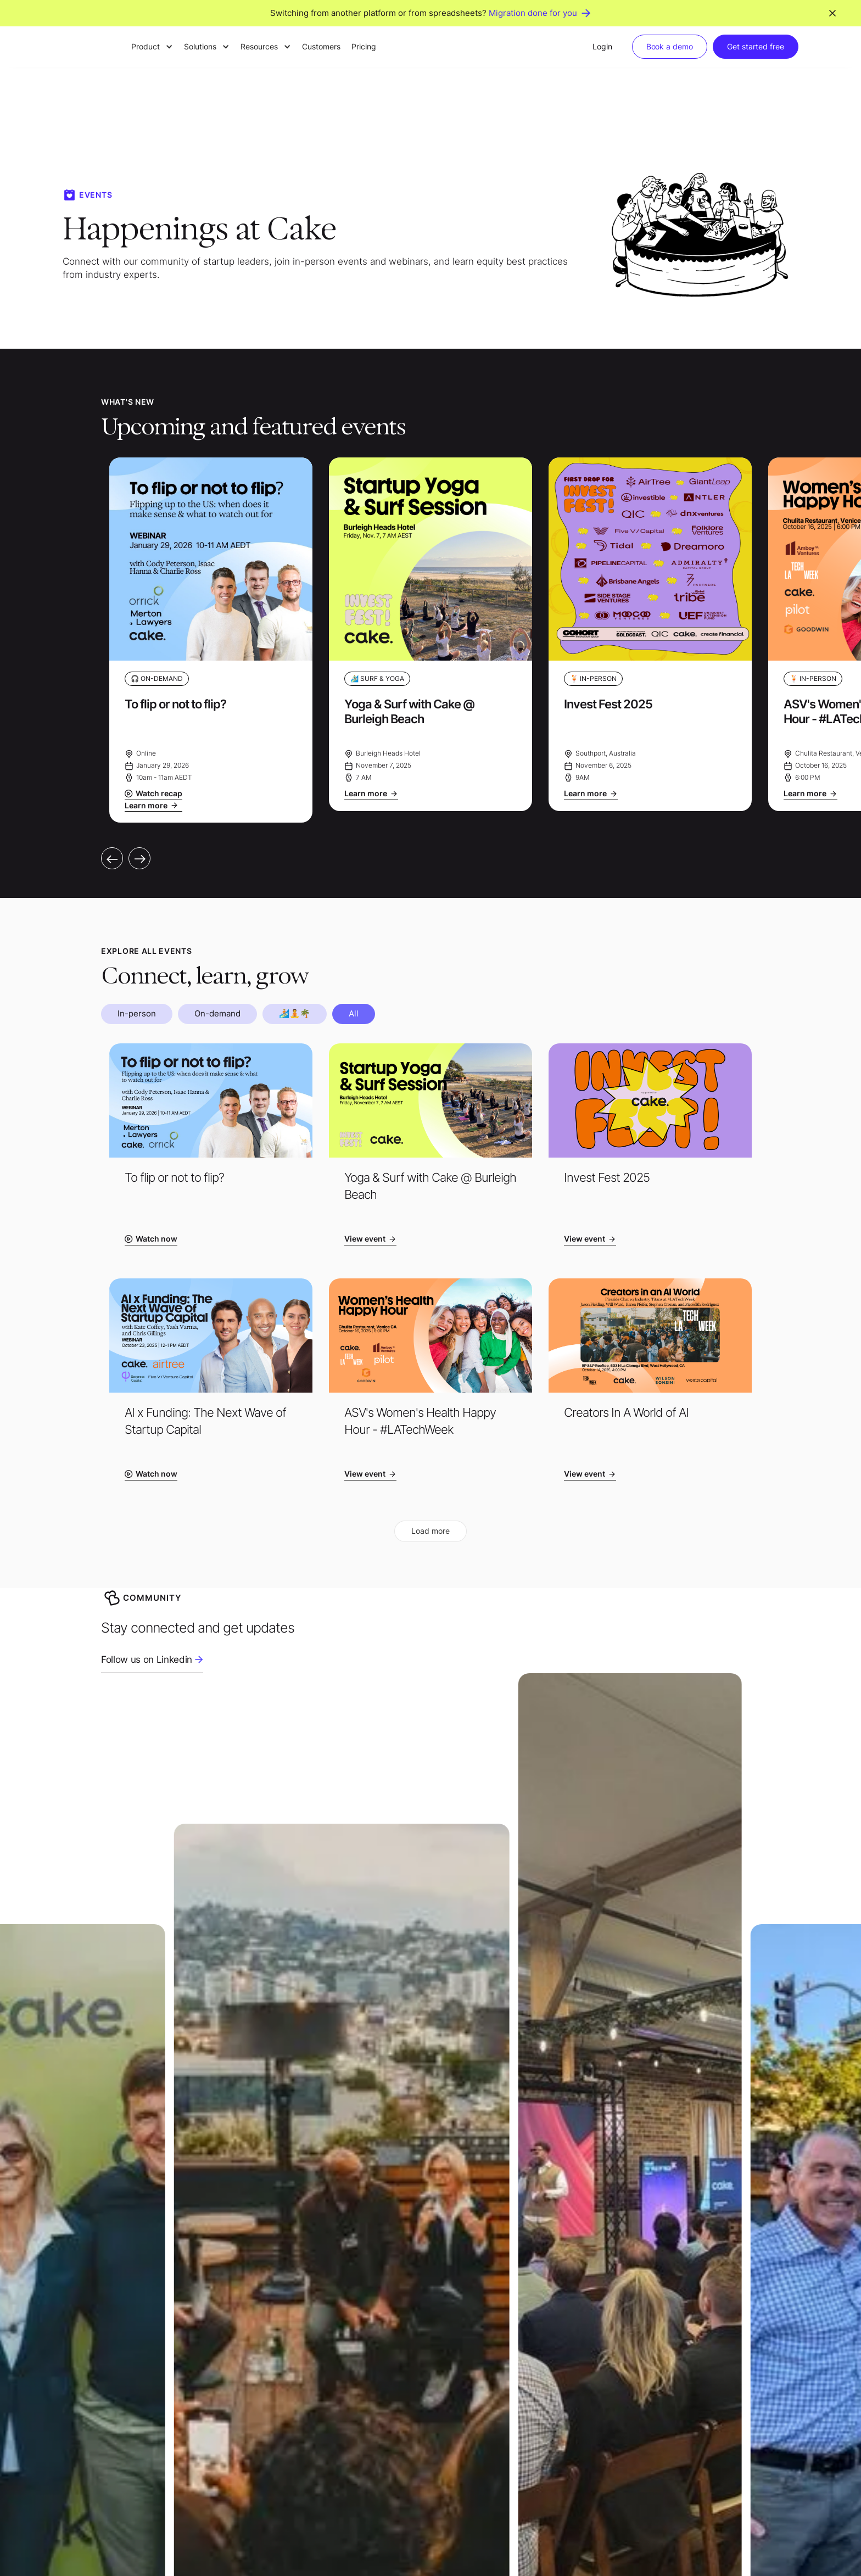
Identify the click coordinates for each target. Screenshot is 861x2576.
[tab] (136, 1014)
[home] (90, 46)
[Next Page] (430, 1531)
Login (602, 46)
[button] (152, 47)
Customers (321, 46)
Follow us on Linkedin (146, 1659)
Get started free (755, 46)
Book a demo (670, 46)
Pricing (363, 46)
